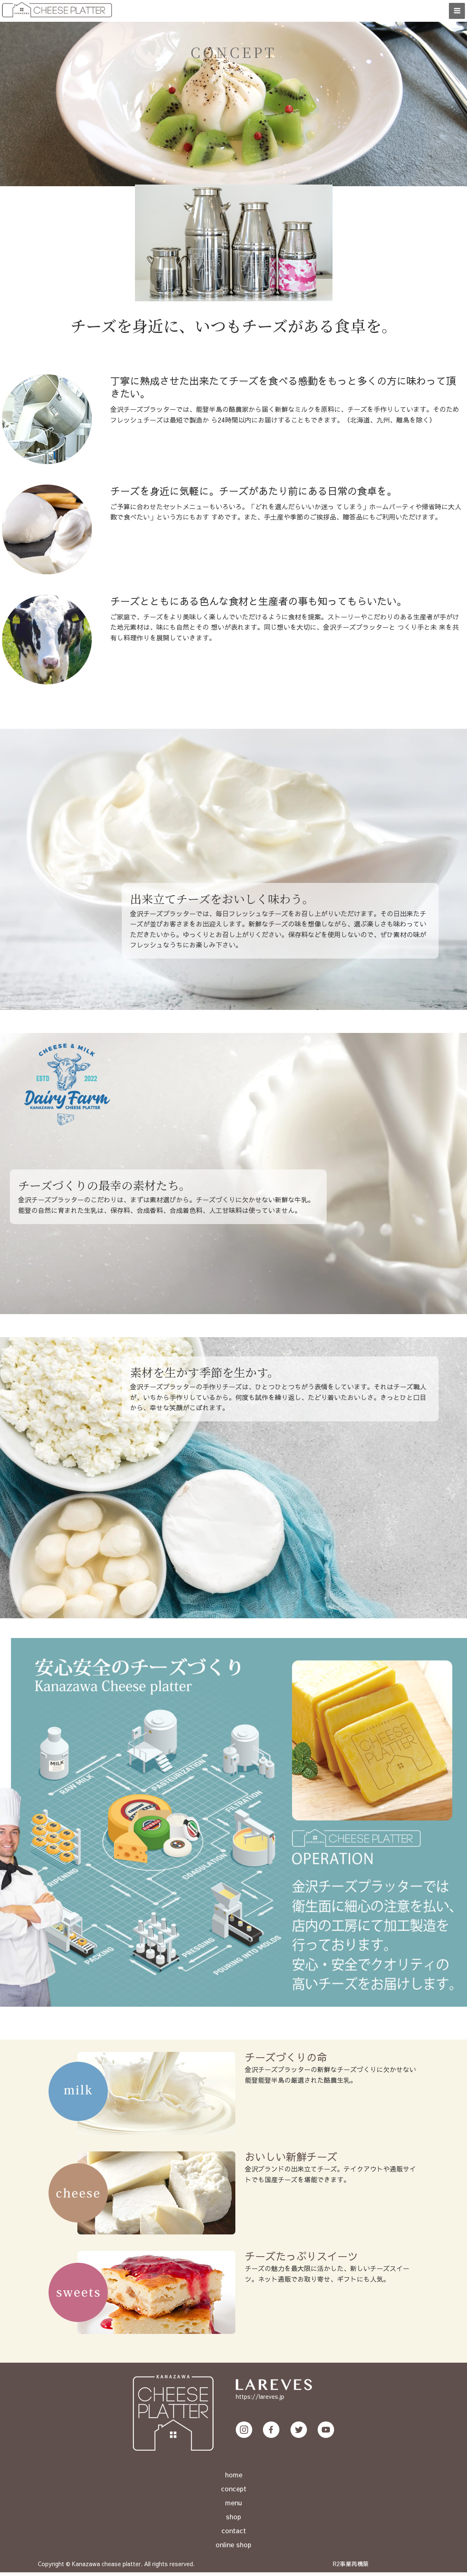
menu (233, 2506)
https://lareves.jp (260, 2400)
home (233, 2478)
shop (233, 2520)
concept (233, 2492)
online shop (233, 2548)
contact (233, 2534)
